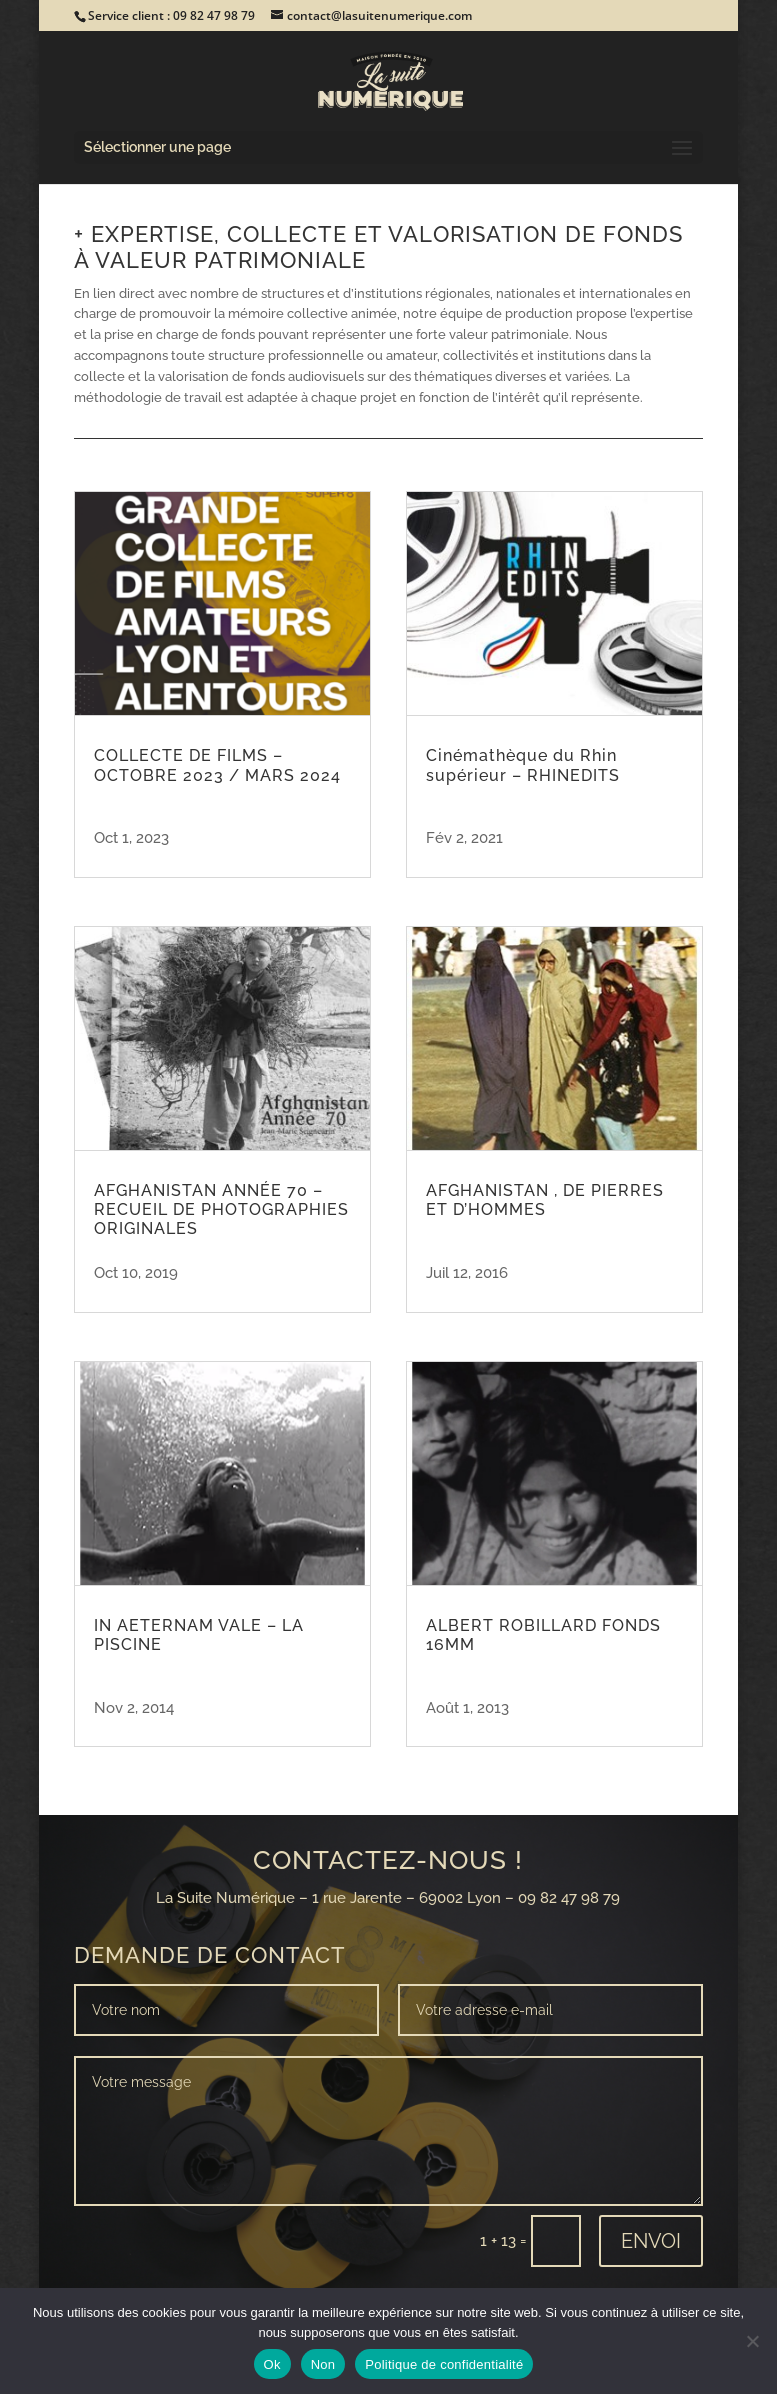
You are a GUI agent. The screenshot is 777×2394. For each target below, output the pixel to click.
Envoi (651, 2241)
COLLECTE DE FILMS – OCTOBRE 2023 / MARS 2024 (217, 765)
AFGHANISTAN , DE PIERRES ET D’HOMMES (545, 1200)
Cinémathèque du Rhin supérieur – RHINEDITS (523, 765)
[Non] (752, 2341)
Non (323, 2364)
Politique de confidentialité (444, 2364)
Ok (272, 2364)
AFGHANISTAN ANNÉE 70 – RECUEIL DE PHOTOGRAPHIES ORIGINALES (221, 1209)
